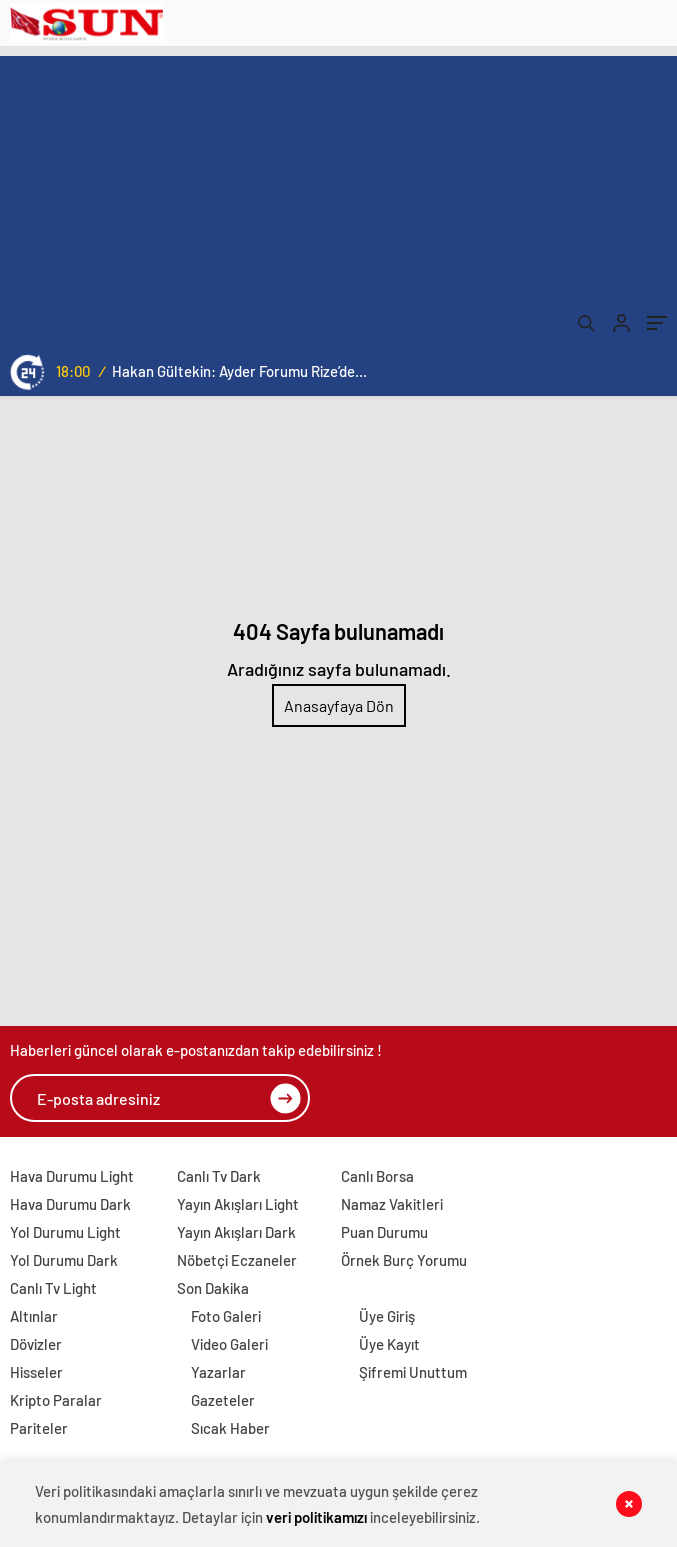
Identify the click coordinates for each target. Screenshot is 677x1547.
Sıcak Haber (230, 1428)
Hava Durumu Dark (70, 1204)
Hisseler (36, 1372)
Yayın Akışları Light (238, 1204)
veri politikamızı (316, 1517)
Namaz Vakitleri (392, 1204)
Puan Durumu (384, 1232)
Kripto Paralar (56, 1400)
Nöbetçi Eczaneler (237, 1260)
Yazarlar (218, 1372)
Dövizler (36, 1344)
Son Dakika (213, 1288)
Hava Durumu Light (72, 1176)
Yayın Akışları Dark (236, 1232)
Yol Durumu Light (65, 1232)
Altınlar (34, 1316)
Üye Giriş (387, 1316)
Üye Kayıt (389, 1344)
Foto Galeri (226, 1316)
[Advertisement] (338, 196)
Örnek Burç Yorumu (404, 1260)
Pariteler (39, 1428)
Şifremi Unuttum (413, 1372)
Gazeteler (223, 1400)
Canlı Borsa (377, 1176)
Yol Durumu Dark (64, 1260)
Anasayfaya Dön (339, 705)
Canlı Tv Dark (219, 1176)
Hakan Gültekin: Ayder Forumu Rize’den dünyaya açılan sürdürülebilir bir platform (239, 371)
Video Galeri (229, 1344)
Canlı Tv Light (53, 1288)
